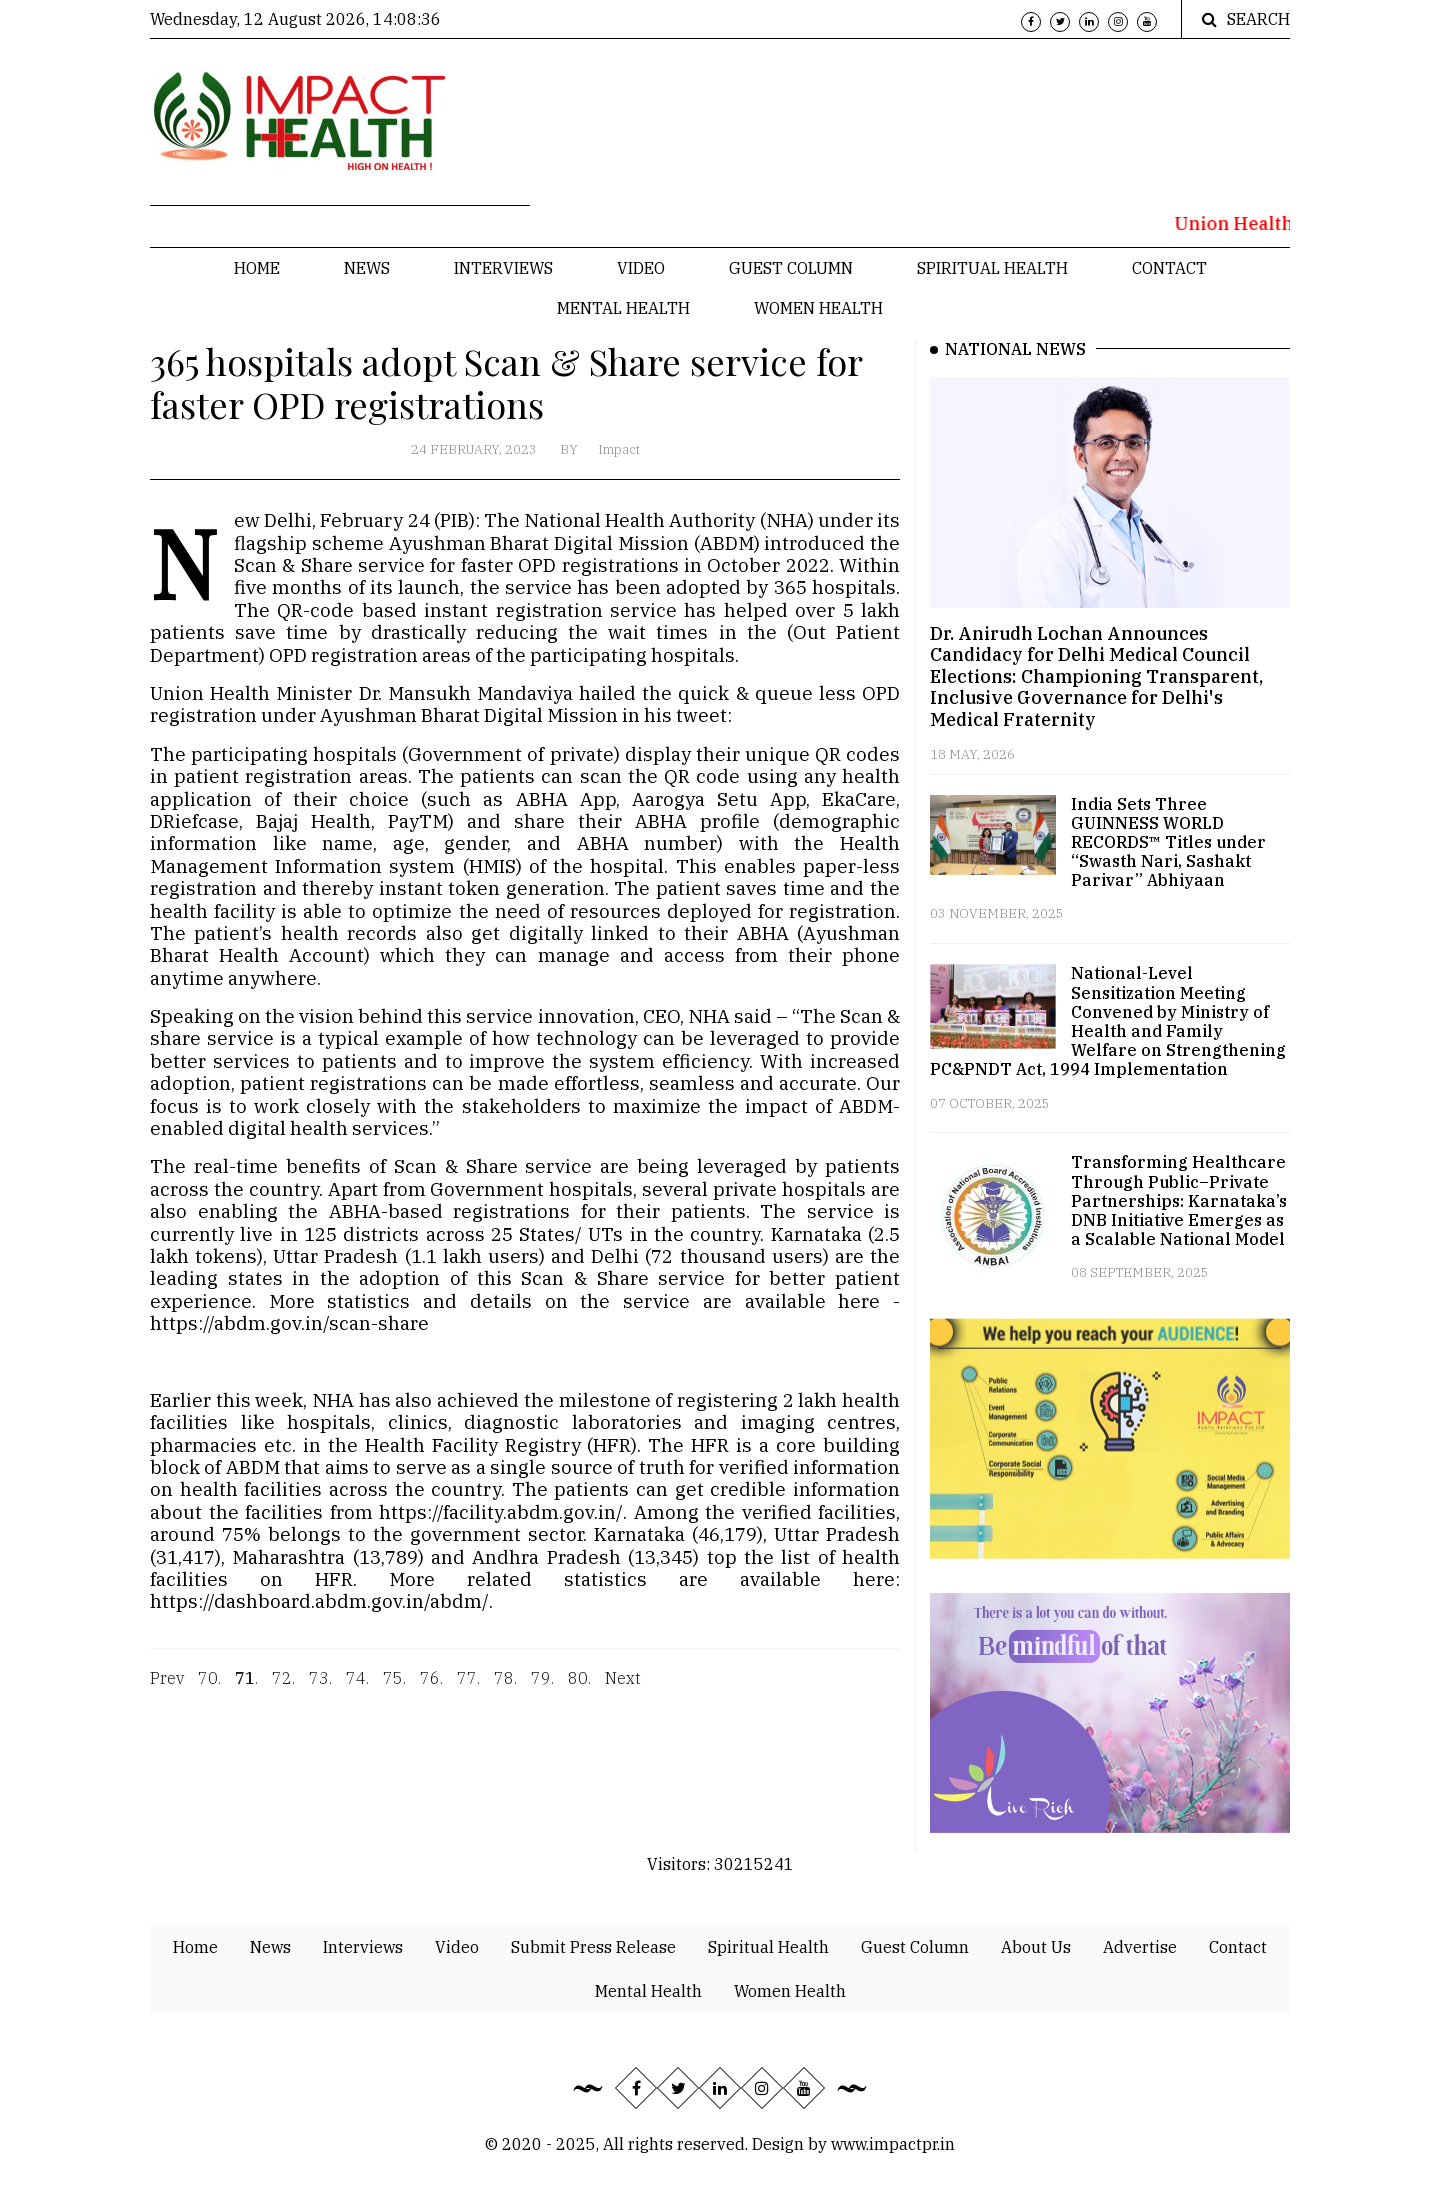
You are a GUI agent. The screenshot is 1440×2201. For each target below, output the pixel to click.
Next (623, 1691)
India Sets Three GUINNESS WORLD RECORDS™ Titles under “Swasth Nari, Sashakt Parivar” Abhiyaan (1168, 842)
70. (209, 1691)
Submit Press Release (593, 1947)
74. (357, 1691)
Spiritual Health (992, 268)
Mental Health (623, 308)
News (367, 268)
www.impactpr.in (893, 2144)
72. (283, 1691)
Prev (167, 1691)
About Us (1036, 1947)
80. (579, 1691)
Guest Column (791, 268)
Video (641, 268)
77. (468, 1691)
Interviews (503, 268)
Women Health (818, 308)
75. (394, 1691)
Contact (1169, 268)
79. (542, 1691)
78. (505, 1691)
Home (257, 268)
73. (320, 1691)
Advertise (1140, 1947)
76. (431, 1691)
